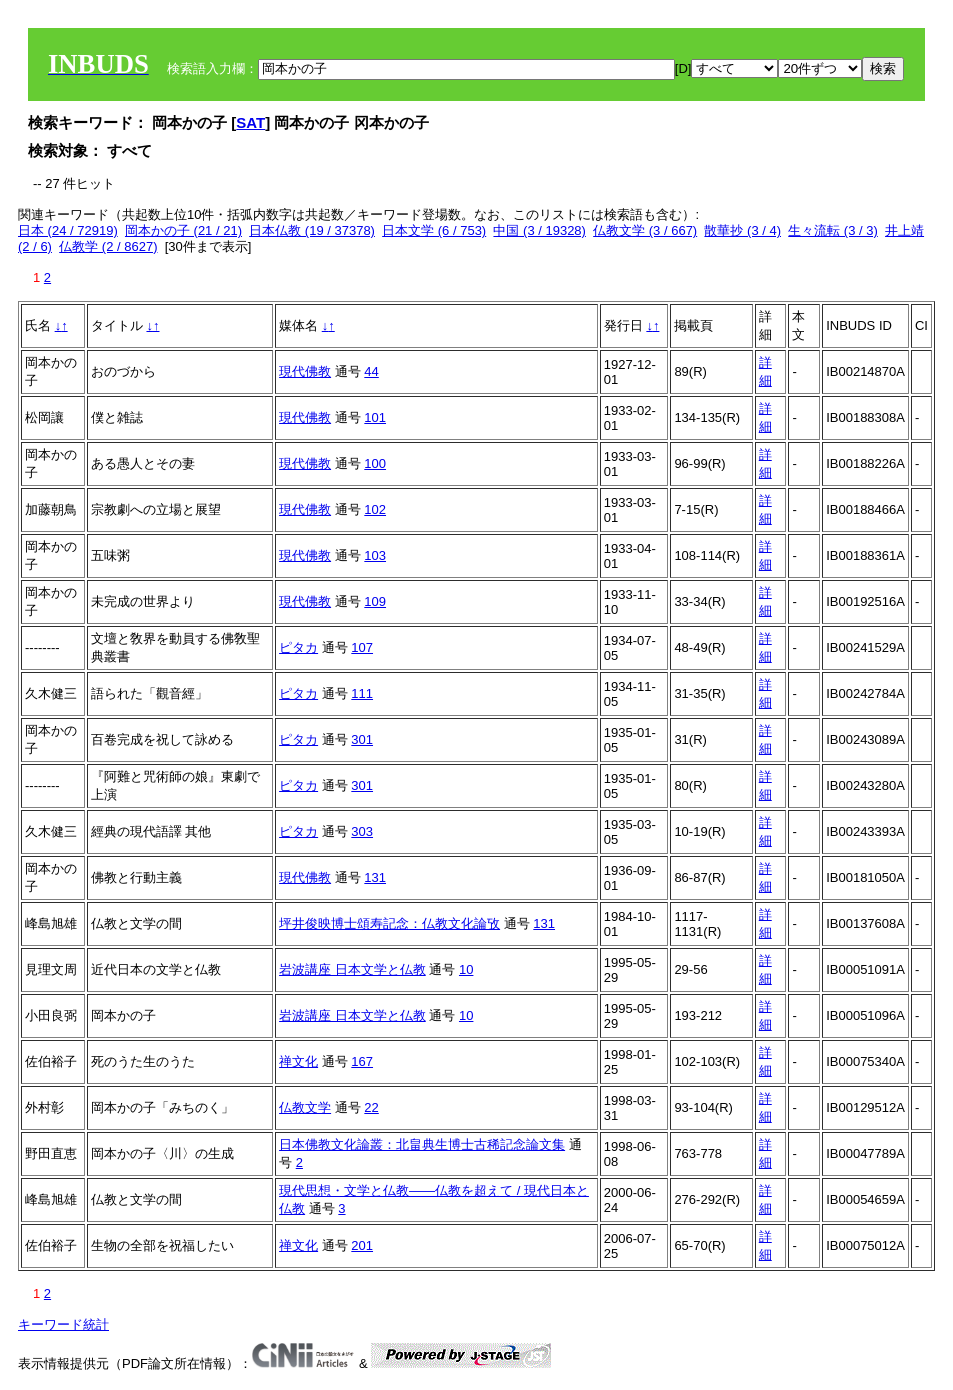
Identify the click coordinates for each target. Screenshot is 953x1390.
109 (375, 601)
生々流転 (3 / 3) (833, 230)
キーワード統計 (63, 1324)
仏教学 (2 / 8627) (108, 246)
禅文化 (298, 1061)
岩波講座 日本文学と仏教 (352, 969)
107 (362, 647)
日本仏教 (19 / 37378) (312, 230)
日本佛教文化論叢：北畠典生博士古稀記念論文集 (422, 1144)
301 (362, 739)
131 (375, 877)
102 (375, 509)
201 (362, 1245)
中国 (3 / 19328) (539, 230)
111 (362, 693)
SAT (250, 122)
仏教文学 (305, 1107)
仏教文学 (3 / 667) (645, 230)
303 (362, 831)
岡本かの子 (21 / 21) (183, 230)
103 (375, 555)
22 (371, 1107)
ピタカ (298, 647)
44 (371, 371)
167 (362, 1061)
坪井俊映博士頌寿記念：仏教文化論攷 (389, 923)
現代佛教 (305, 371)
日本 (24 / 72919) (68, 230)
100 (375, 463)
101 (375, 417)
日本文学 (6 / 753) (434, 230)
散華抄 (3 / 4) (742, 230)
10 (466, 969)
